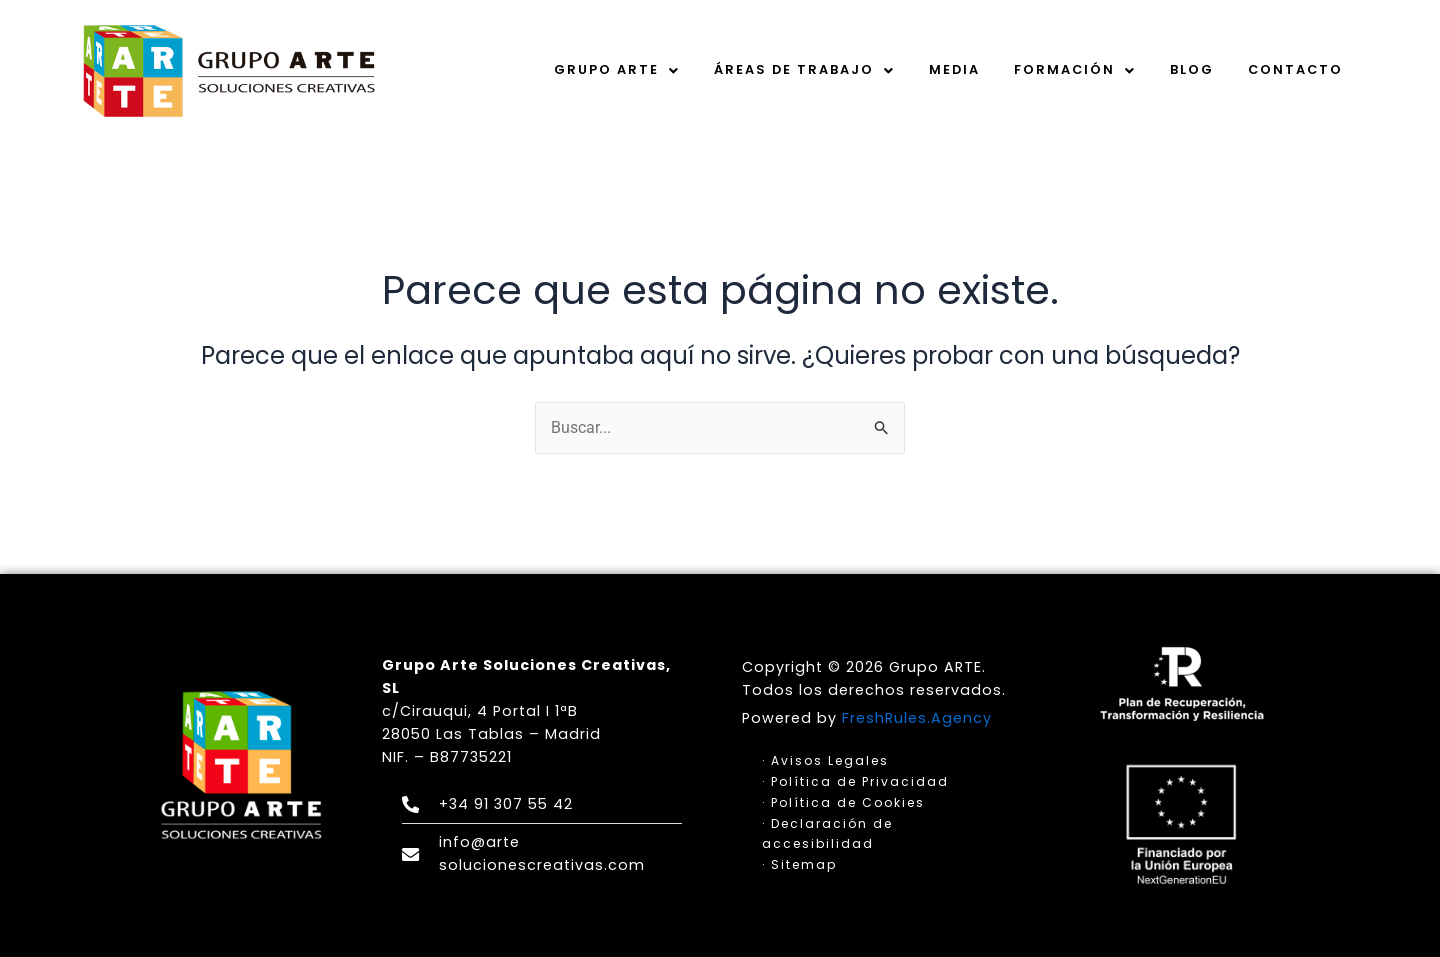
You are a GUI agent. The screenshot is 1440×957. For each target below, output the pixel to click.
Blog (1192, 69)
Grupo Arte (617, 69)
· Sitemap (799, 864)
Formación (1075, 69)
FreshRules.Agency (917, 718)
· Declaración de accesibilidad (827, 833)
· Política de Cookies (843, 802)
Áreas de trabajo (804, 69)
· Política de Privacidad (855, 781)
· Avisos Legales (825, 760)
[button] (617, 70)
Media (954, 69)
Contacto (1295, 69)
